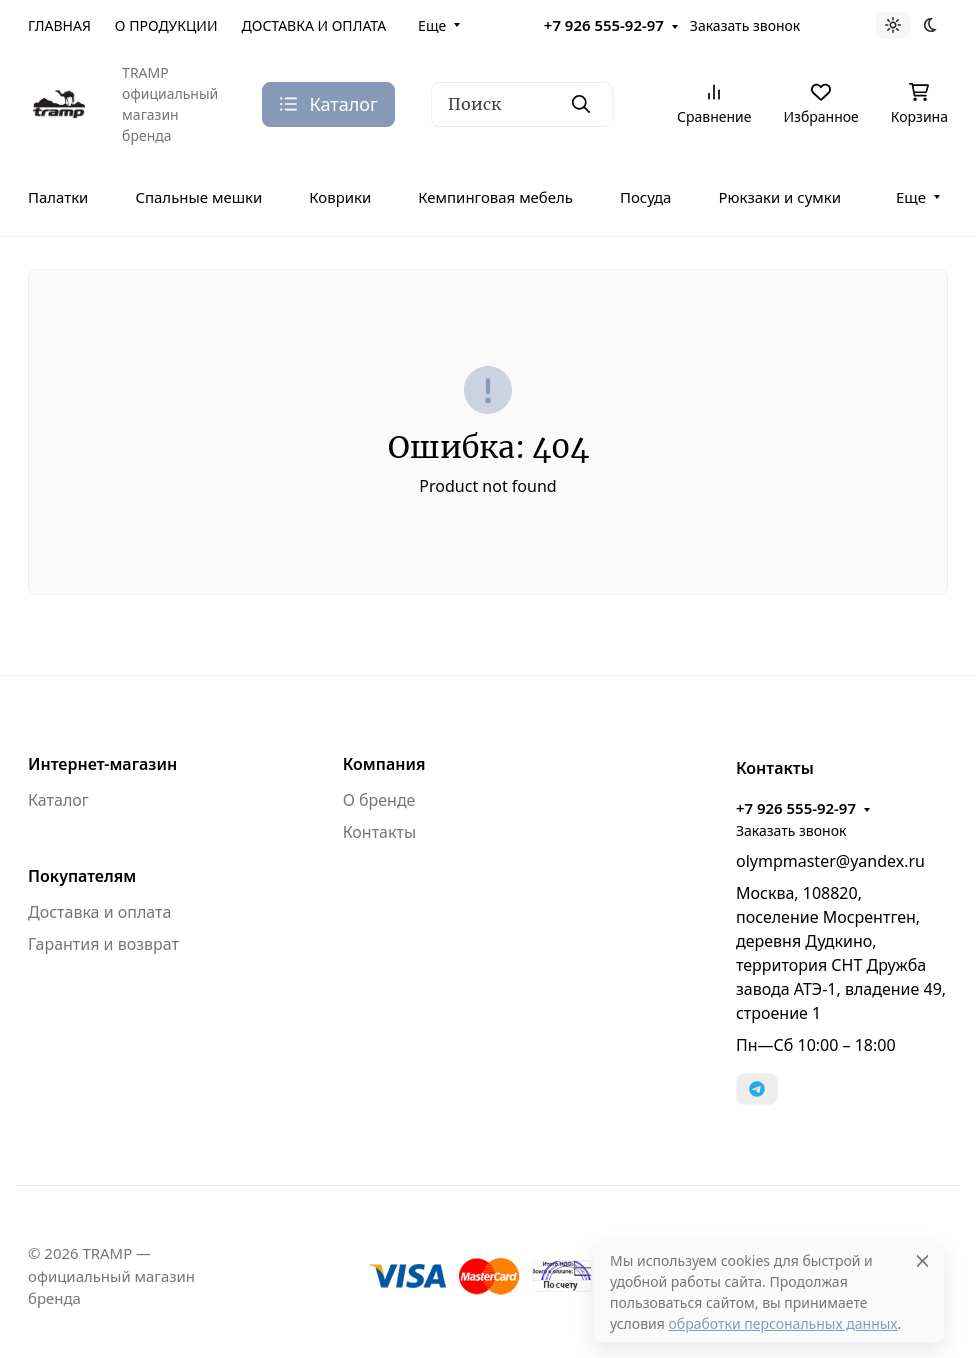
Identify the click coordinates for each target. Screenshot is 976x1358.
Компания (384, 764)
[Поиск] (522, 104)
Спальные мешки (198, 197)
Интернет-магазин (102, 764)
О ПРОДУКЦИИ (166, 25)
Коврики (340, 197)
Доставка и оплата (99, 912)
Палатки (58, 197)
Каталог (58, 800)
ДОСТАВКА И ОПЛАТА (314, 25)
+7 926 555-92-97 (604, 25)
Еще (432, 25)
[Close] (922, 1260)
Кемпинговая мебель (495, 197)
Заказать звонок (745, 25)
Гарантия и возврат (103, 944)
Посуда (645, 197)
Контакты (379, 832)
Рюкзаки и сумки (779, 197)
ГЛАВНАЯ (59, 25)
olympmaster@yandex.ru (830, 861)
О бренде (379, 800)
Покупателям (82, 876)
